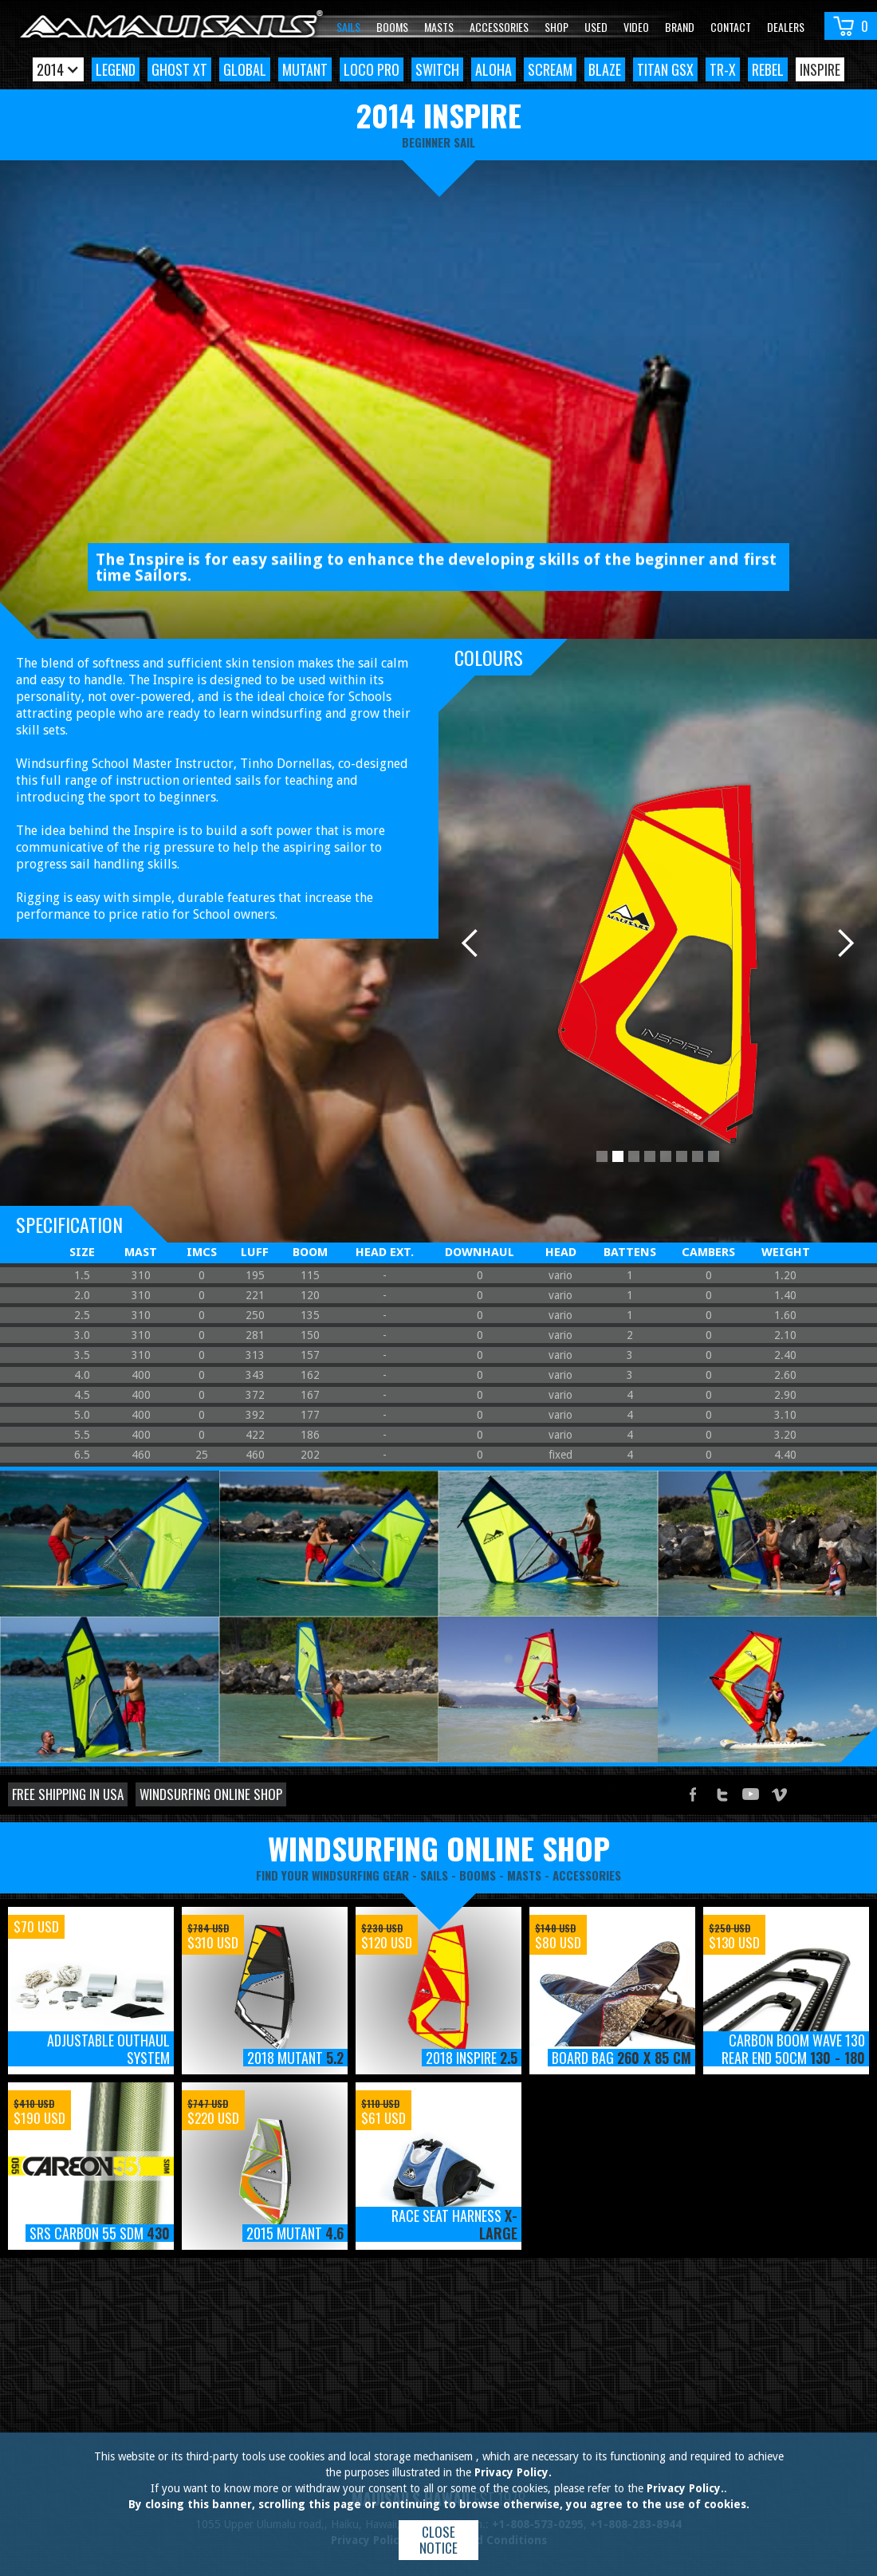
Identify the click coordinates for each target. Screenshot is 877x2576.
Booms (392, 26)
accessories (587, 1875)
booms (477, 1875)
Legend (116, 69)
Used (596, 26)
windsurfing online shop (439, 1848)
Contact (730, 26)
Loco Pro (371, 69)
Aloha (493, 69)
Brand (679, 26)
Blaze (604, 69)
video (636, 26)
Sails (348, 26)
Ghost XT (179, 69)
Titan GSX (665, 69)
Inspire (820, 69)
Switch (437, 69)
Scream (550, 69)
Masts (439, 26)
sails (434, 1875)
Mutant (305, 69)
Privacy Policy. (513, 2472)
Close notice (438, 2540)
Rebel (768, 69)
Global (244, 69)
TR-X (723, 69)
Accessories (499, 26)
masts (524, 1875)
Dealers (785, 26)
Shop (556, 26)
